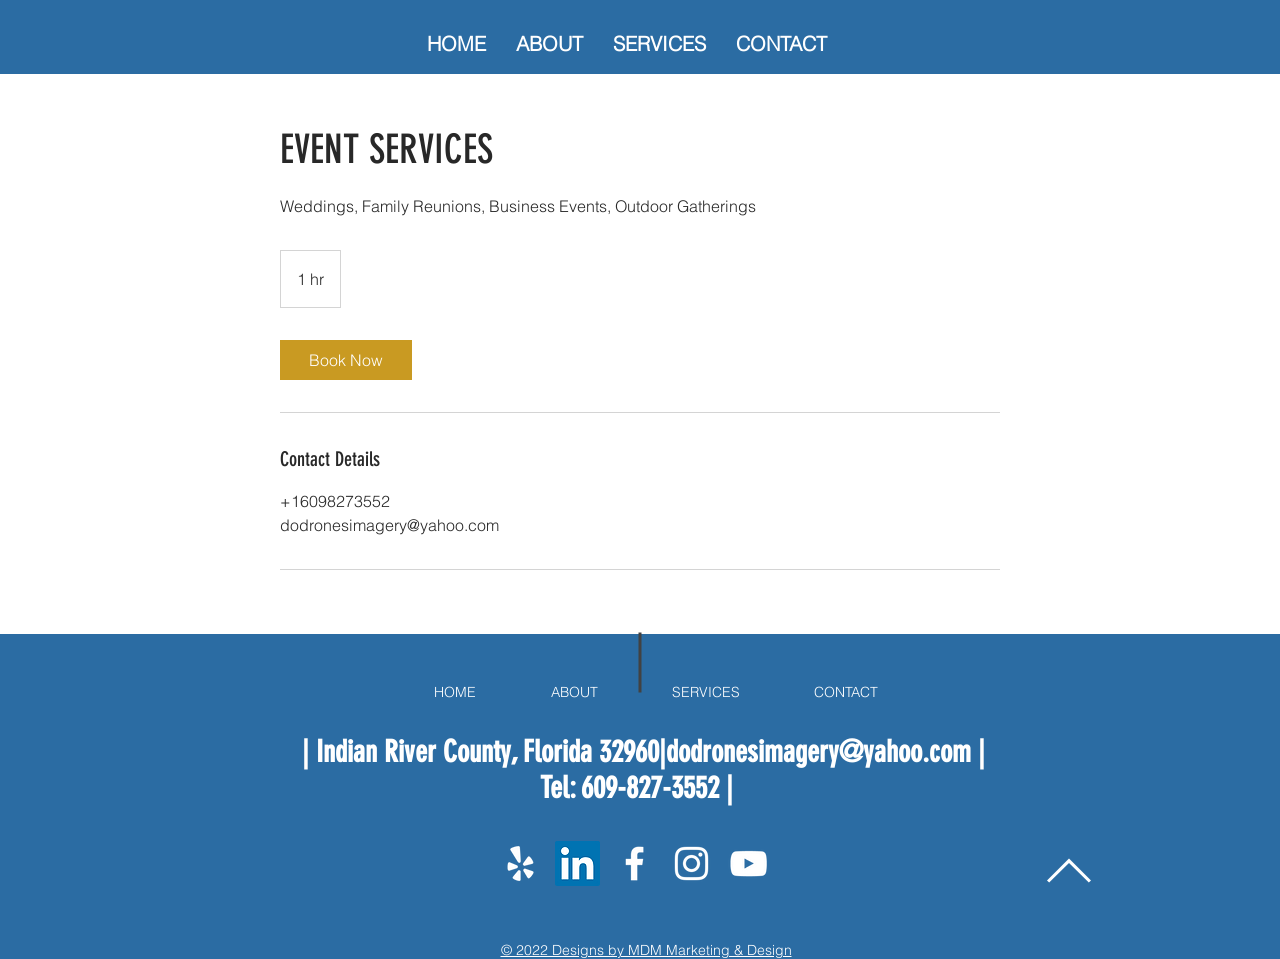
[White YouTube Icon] (748, 863)
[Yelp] (520, 863)
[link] (346, 360)
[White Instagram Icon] (691, 863)
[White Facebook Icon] (634, 863)
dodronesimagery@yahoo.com (818, 752)
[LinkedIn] (577, 863)
